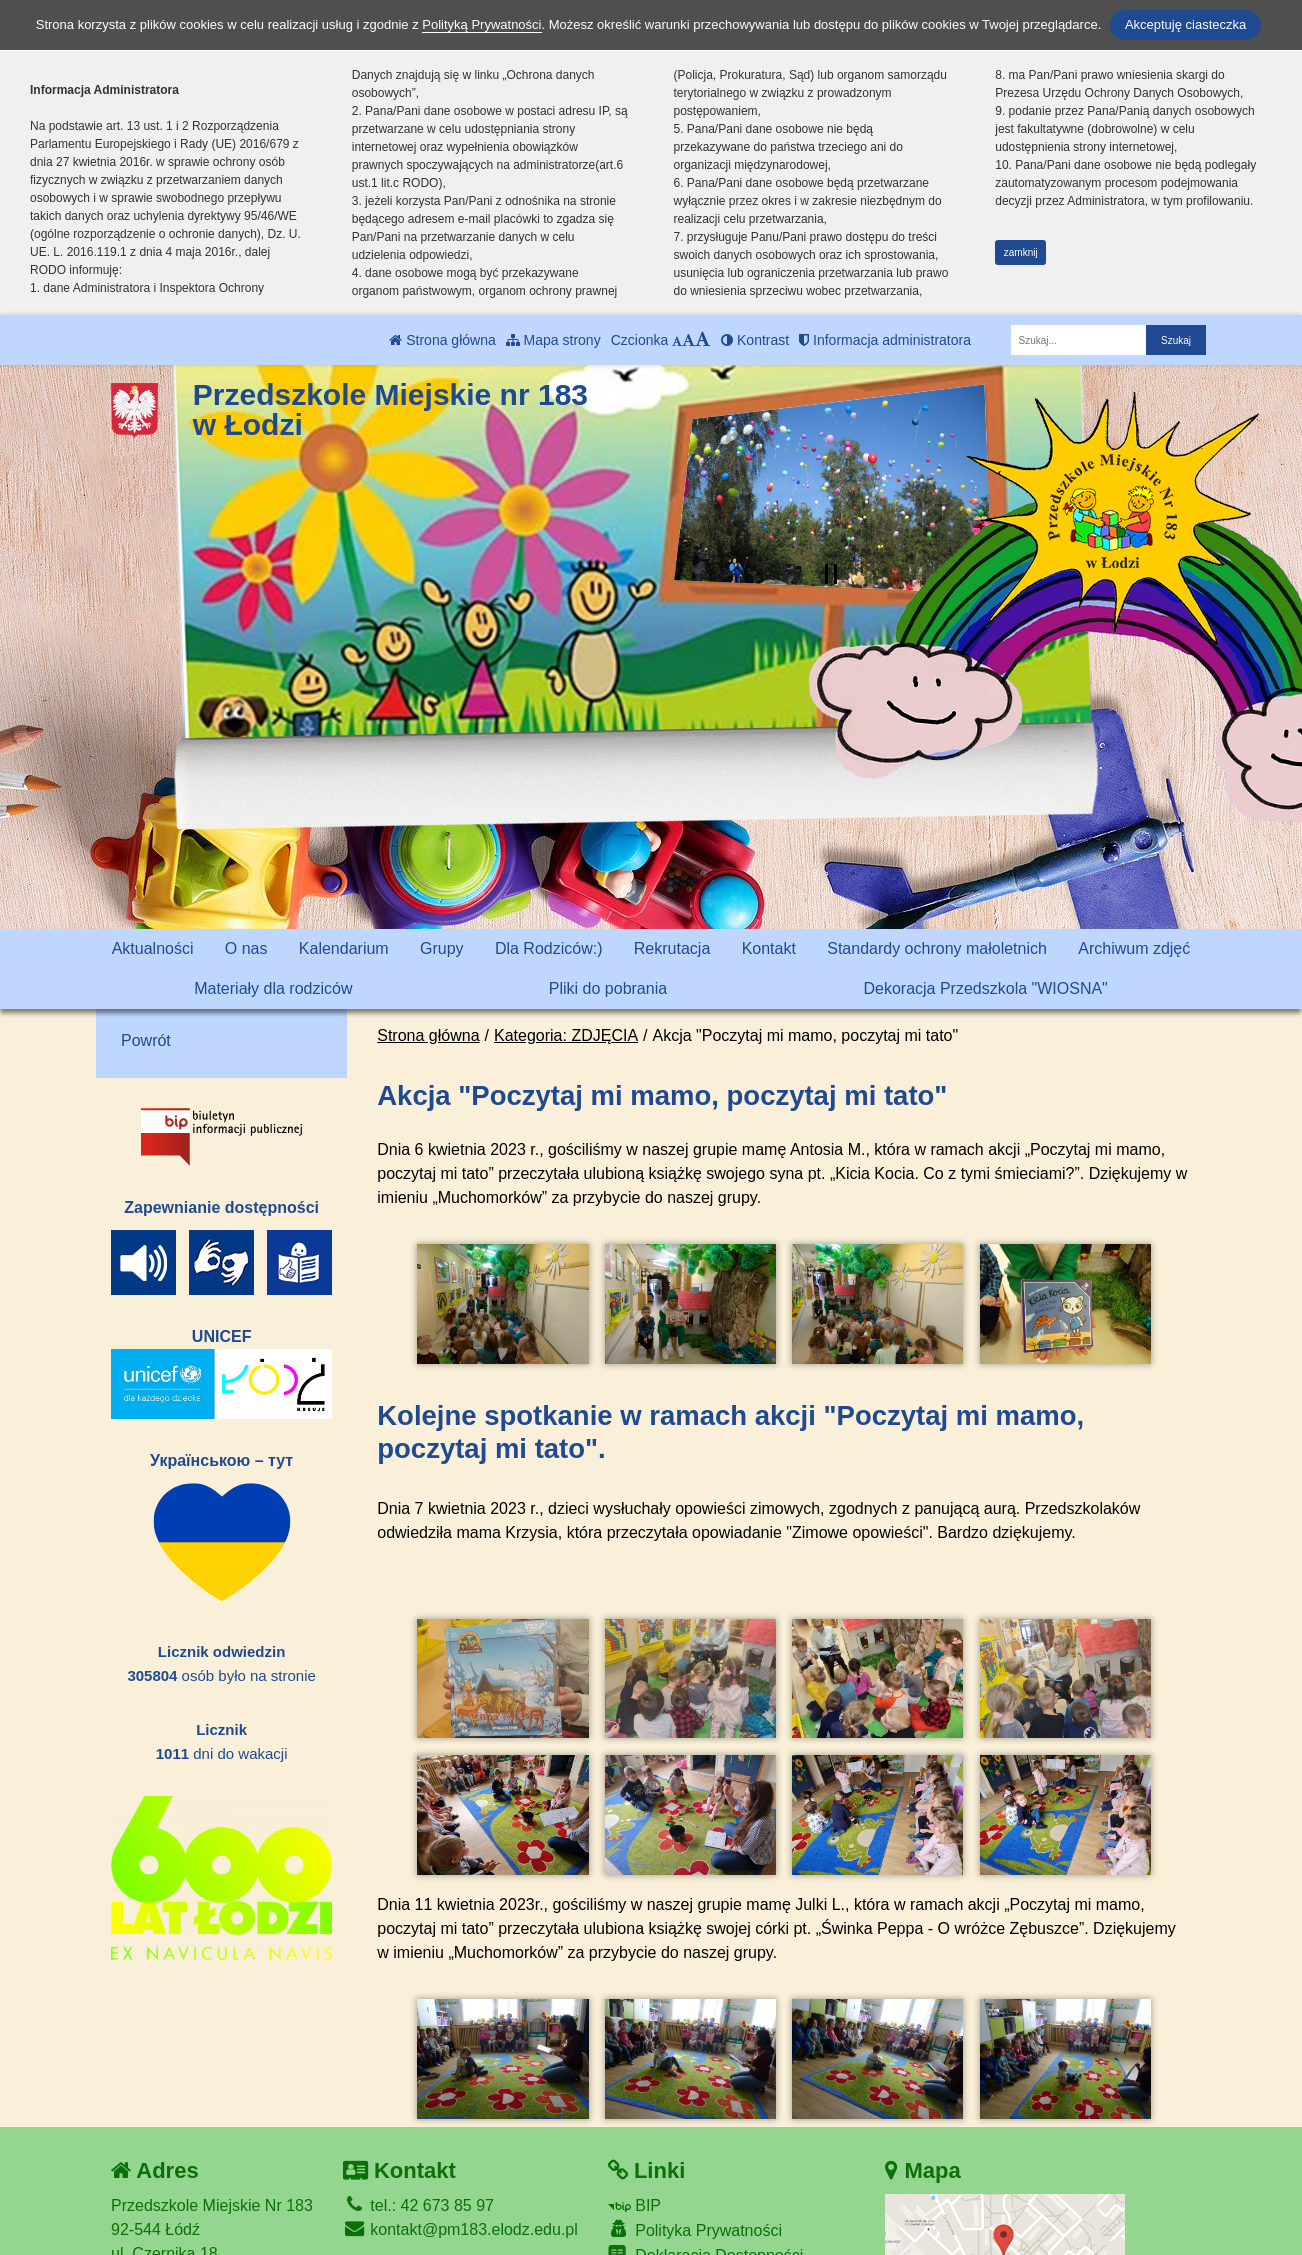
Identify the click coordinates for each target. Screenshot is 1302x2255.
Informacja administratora (885, 340)
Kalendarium (344, 948)
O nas (246, 948)
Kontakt (769, 948)
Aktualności (153, 948)
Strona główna (442, 340)
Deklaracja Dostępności (706, 2187)
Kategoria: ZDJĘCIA (566, 1035)
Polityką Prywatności (481, 24)
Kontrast (755, 340)
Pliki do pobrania (608, 988)
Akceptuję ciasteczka (1185, 24)
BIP (634, 2136)
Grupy (442, 948)
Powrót (146, 1040)
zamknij (1021, 252)
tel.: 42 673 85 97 (418, 2136)
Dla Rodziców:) (549, 948)
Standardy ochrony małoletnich (937, 948)
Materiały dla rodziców (273, 988)
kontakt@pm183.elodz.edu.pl (460, 2160)
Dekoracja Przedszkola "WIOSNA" (985, 988)
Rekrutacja (672, 948)
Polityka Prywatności (695, 2160)
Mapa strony (553, 340)
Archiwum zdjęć (1134, 948)
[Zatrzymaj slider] (831, 574)
